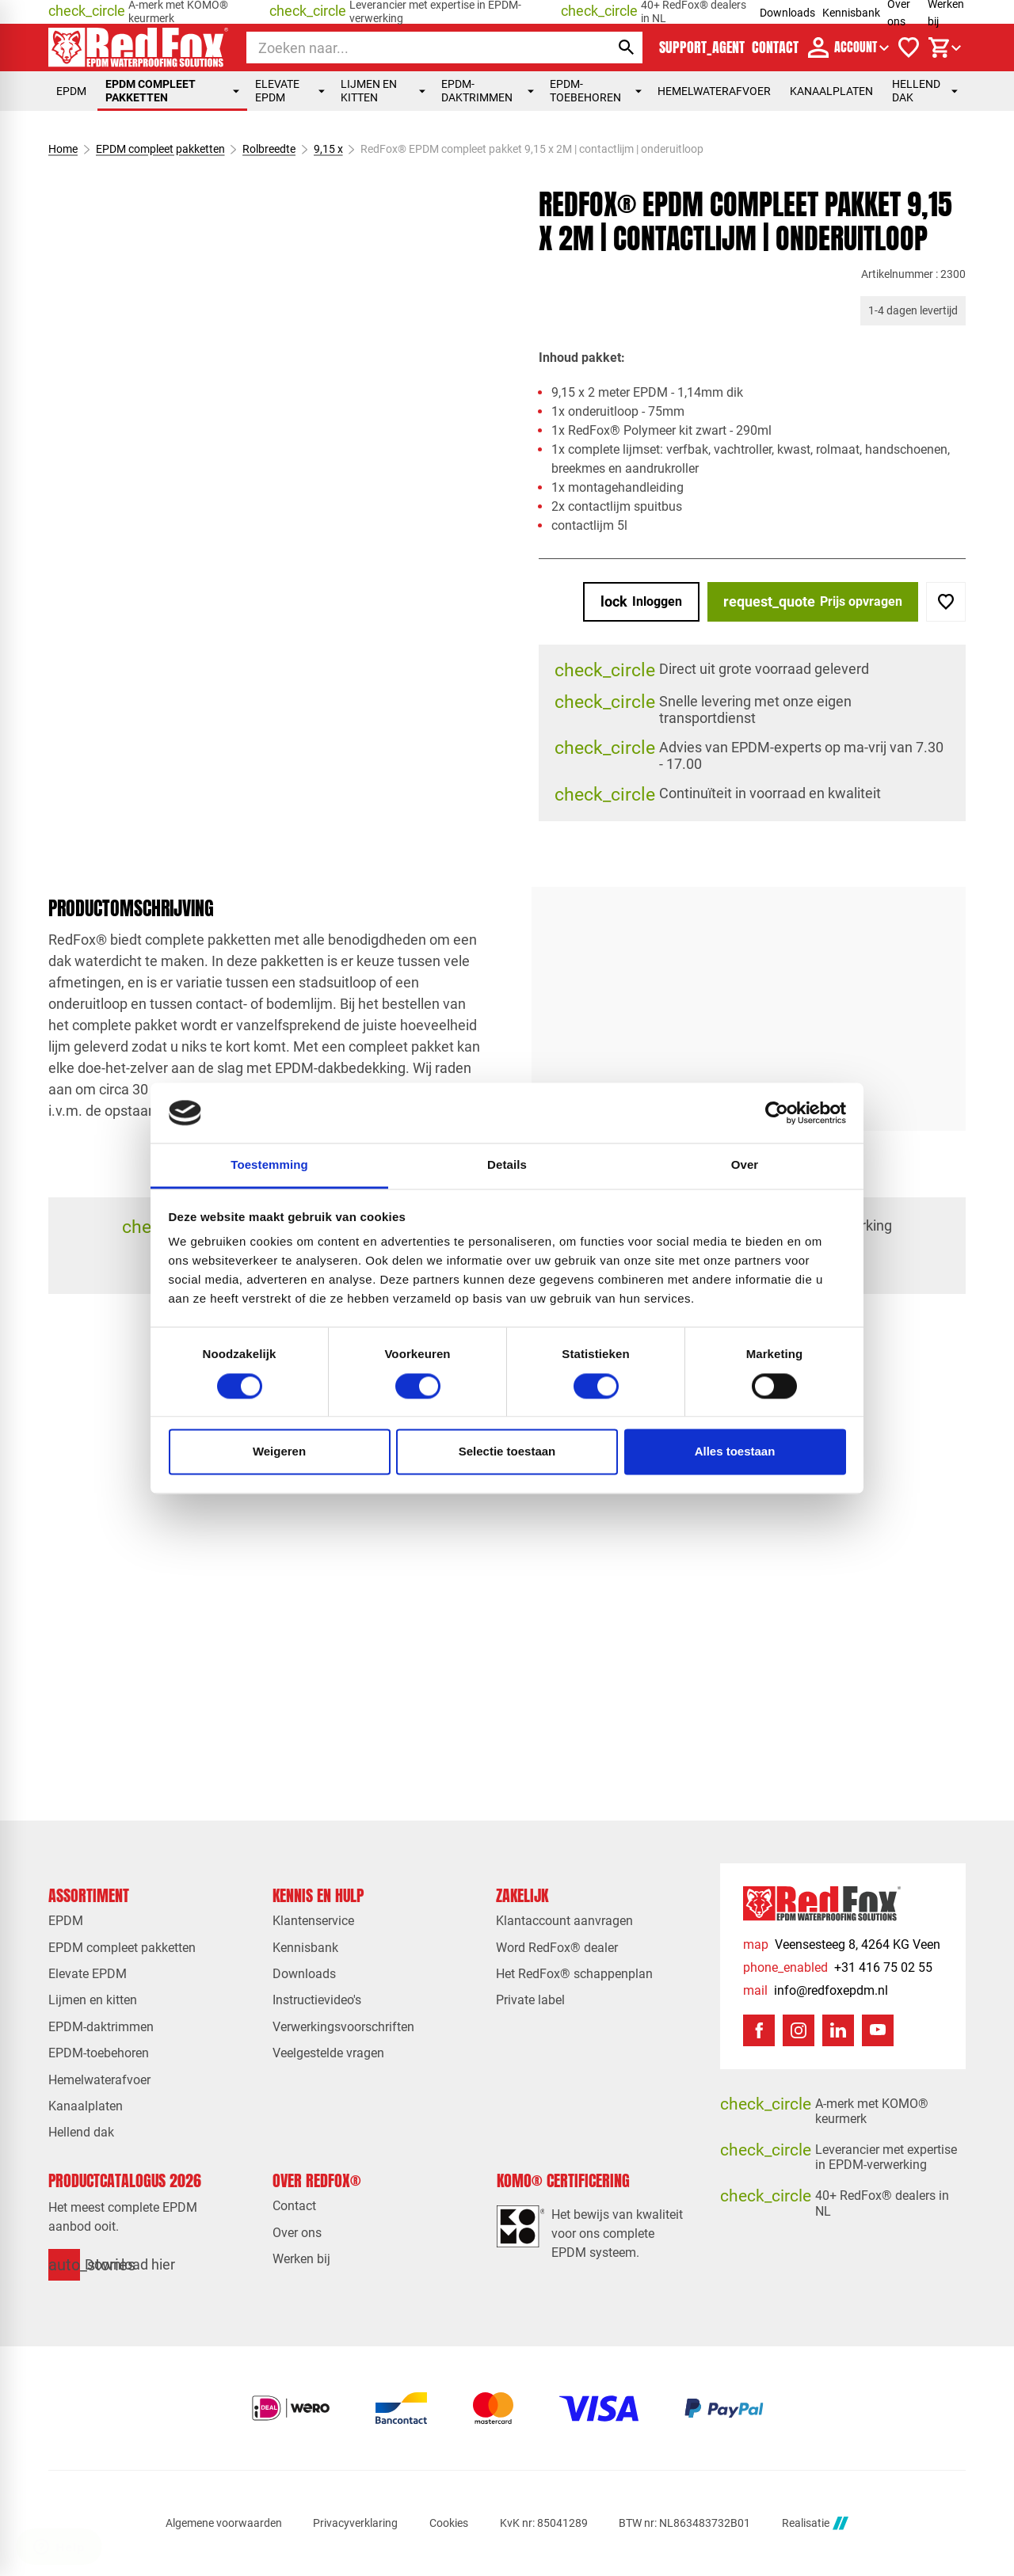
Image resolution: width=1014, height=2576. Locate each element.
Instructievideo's (317, 1999)
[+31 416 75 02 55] (837, 1967)
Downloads (787, 12)
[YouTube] (878, 2030)
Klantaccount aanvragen (564, 1920)
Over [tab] (745, 1165)
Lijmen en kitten (383, 91)
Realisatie (815, 2523)
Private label (530, 1999)
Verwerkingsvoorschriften (343, 2026)
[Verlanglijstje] (909, 47)
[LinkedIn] (838, 2030)
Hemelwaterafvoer (714, 91)
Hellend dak (925, 91)
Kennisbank (851, 12)
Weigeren (279, 1452)
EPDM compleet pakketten (172, 91)
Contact (294, 2205)
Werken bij (301, 2258)
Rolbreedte (268, 149)
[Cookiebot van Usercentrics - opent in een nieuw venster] (776, 1112)
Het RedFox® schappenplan (574, 1973)
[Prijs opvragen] (812, 602)
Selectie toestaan (507, 1452)
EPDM (71, 91)
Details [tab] (507, 1165)
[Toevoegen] (946, 602)
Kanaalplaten (831, 91)
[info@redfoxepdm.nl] (815, 1990)
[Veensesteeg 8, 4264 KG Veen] (841, 1944)
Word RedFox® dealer (557, 1947)
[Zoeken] (413, 47)
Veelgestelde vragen (328, 2052)
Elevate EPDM (290, 91)
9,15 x (327, 149)
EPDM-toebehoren (596, 91)
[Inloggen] (641, 602)
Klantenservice (313, 1920)
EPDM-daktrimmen (487, 91)
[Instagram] (798, 2030)
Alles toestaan (735, 1452)
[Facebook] (759, 2030)
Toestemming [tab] (269, 1165)
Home (63, 149)
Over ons (297, 2232)
